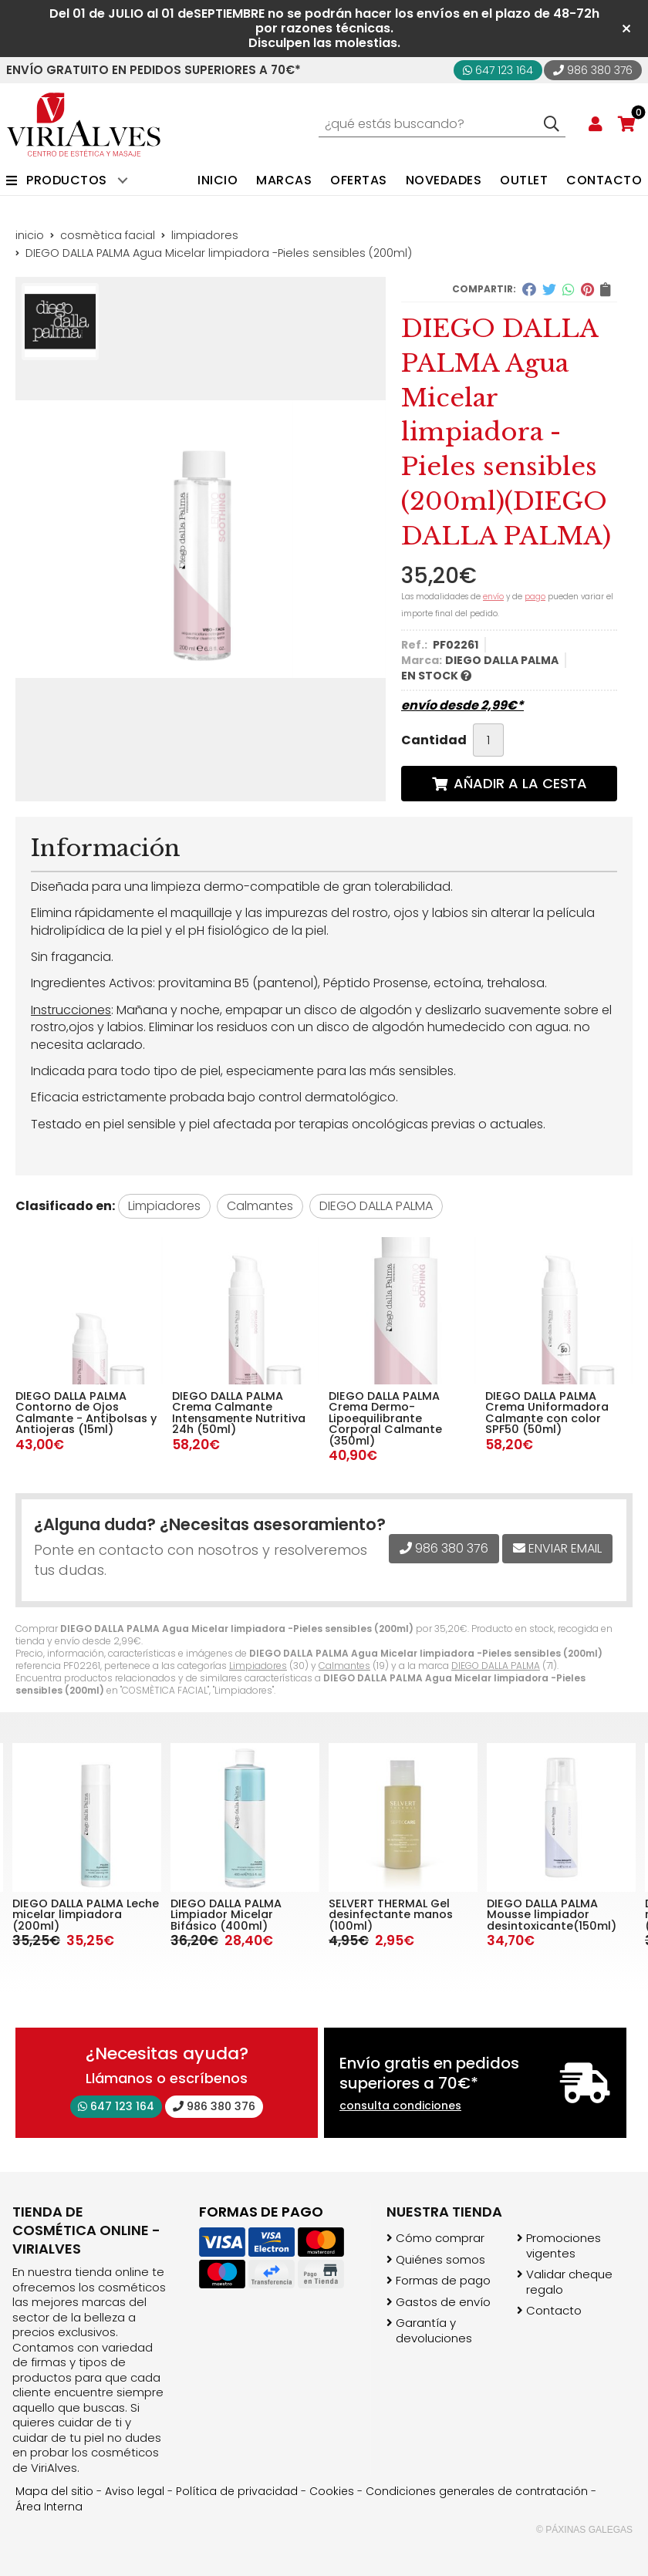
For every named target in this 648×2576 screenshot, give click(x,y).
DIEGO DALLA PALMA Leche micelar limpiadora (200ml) (243, 1915)
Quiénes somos (440, 2259)
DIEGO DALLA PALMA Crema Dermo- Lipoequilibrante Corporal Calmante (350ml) (385, 1418)
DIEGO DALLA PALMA (495, 1665)
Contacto (554, 2310)
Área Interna (49, 2507)
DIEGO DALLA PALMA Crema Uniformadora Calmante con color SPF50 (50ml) (547, 1412)
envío (493, 596)
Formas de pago (443, 2280)
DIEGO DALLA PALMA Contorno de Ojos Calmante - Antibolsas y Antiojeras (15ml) (86, 1412)
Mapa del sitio (54, 2491)
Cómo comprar (440, 2238)
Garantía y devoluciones (434, 2330)
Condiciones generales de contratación (477, 2491)
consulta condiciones (400, 2105)
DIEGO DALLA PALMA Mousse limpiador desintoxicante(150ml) (77, 1915)
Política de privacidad (237, 2491)
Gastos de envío (443, 2302)
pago (535, 596)
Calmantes (344, 1665)
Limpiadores (258, 1665)
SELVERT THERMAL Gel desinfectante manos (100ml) (549, 1915)
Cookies (331, 2491)
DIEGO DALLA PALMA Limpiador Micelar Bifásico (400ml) (384, 1915)
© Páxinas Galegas (584, 2529)
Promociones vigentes (563, 2245)
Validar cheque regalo (569, 2282)
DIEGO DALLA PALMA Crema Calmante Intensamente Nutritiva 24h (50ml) (238, 1412)
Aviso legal (134, 2491)
